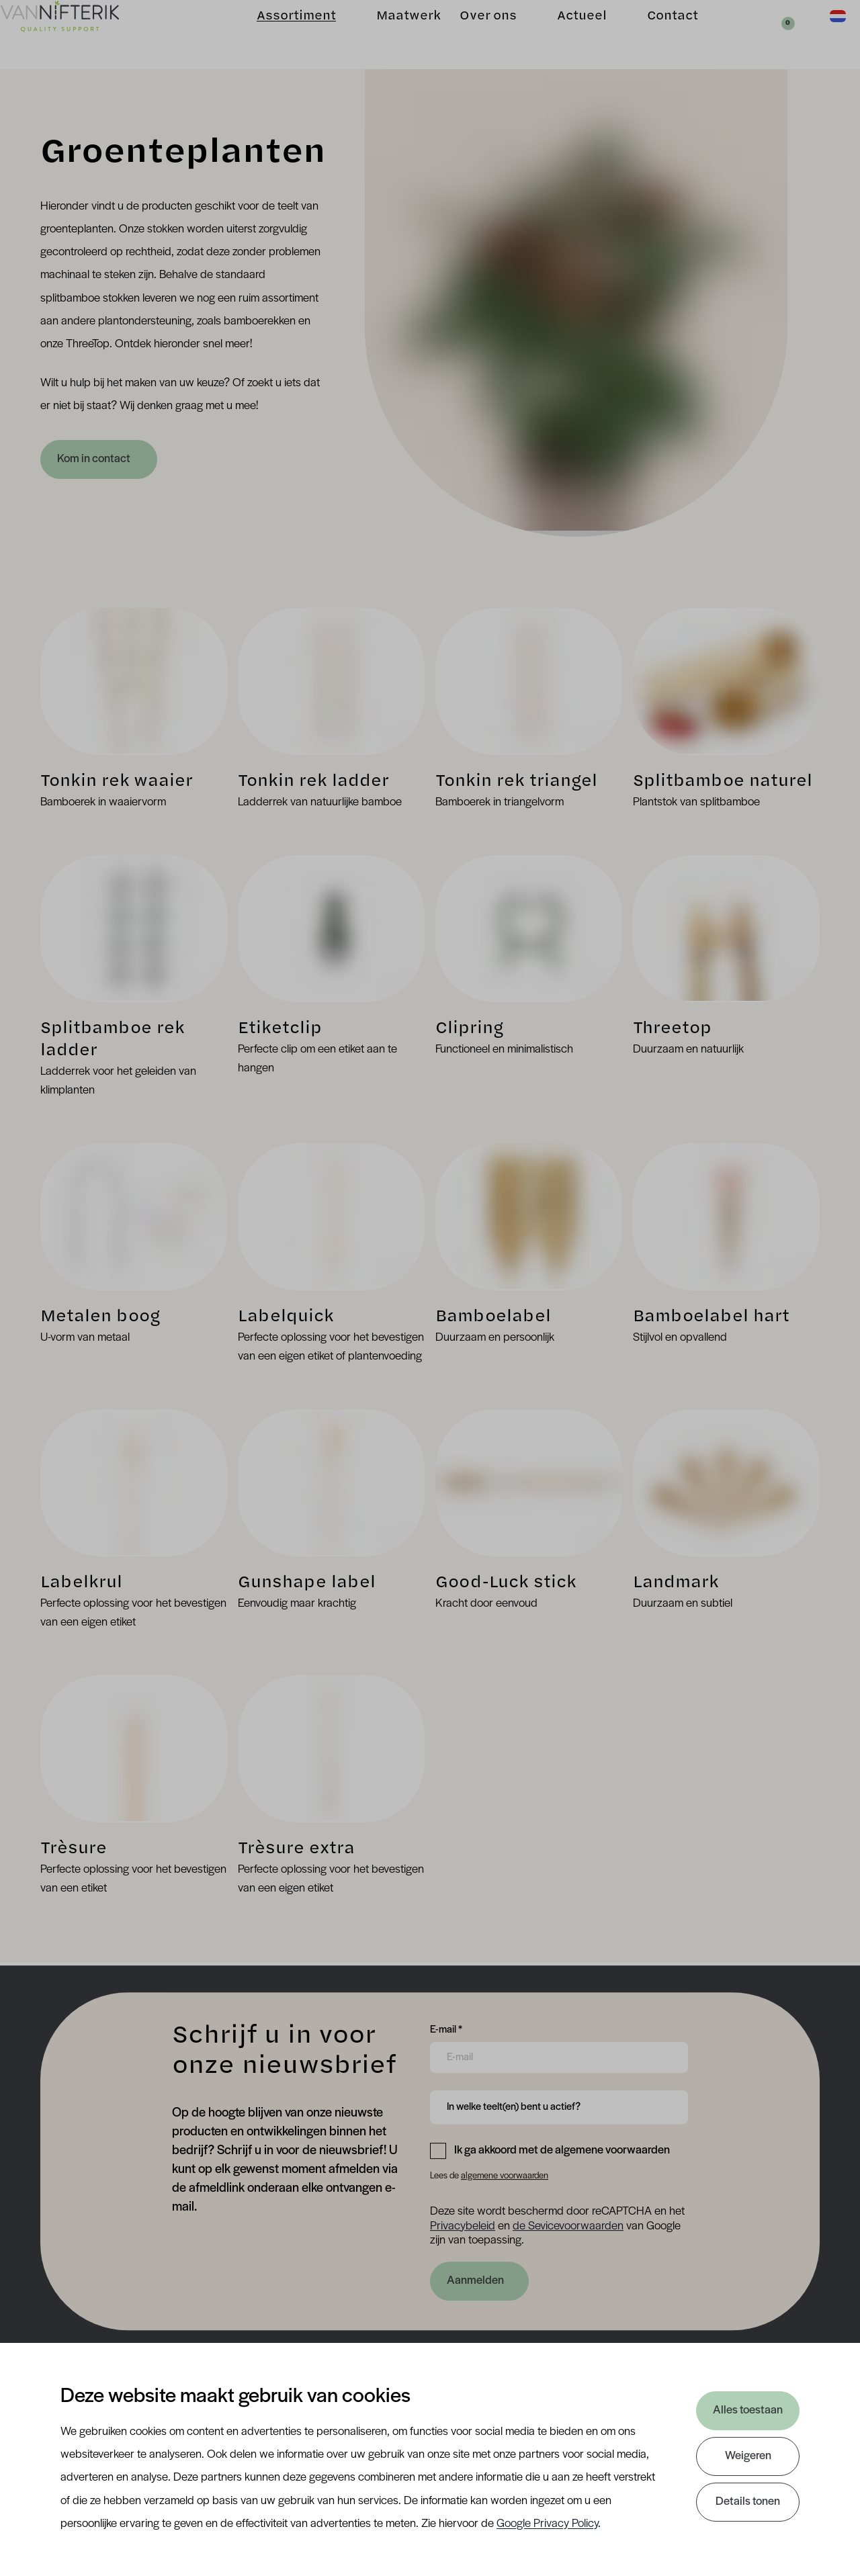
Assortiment (275, 34)
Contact (651, 34)
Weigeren (748, 2456)
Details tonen (748, 2501)
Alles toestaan (748, 2410)
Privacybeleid (462, 2226)
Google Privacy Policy (547, 2524)
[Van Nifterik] (81, 34)
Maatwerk (387, 34)
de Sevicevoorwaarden (568, 2226)
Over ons (467, 34)
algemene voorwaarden (504, 2176)
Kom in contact (94, 459)
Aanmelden (475, 2280)
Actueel (561, 34)
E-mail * (446, 2028)
